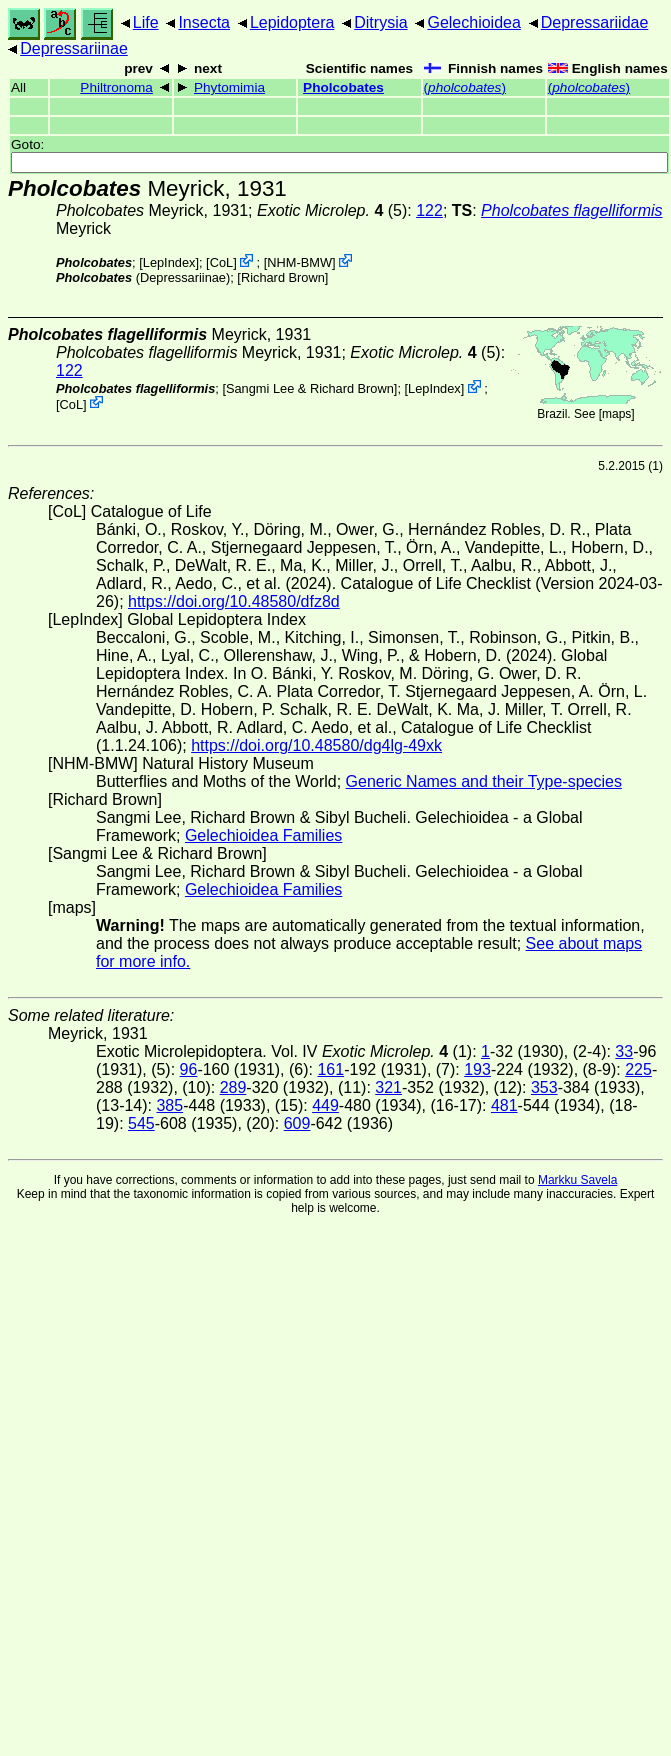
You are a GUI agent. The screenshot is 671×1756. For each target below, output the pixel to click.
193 (477, 1069)
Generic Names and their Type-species (484, 781)
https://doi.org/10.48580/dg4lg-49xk (316, 745)
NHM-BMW (299, 262)
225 (638, 1069)
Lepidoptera (292, 22)
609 (297, 1123)
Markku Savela (577, 1180)
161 (330, 1069)
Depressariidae (595, 22)
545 (141, 1123)
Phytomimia (229, 87)
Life (146, 22)
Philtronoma (116, 87)
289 (233, 1087)
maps (616, 414)
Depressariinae (74, 48)
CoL (221, 262)
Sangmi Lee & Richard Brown (310, 388)
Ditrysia (380, 22)
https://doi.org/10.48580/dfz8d (234, 601)
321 (388, 1087)
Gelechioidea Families (263, 835)
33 (624, 1051)
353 (544, 1087)
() (465, 87)
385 (169, 1105)
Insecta (204, 22)
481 (504, 1105)
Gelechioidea (473, 22)
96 (189, 1069)
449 (325, 1105)
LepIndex (169, 262)
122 (429, 210)
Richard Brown (283, 277)
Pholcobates (343, 87)
